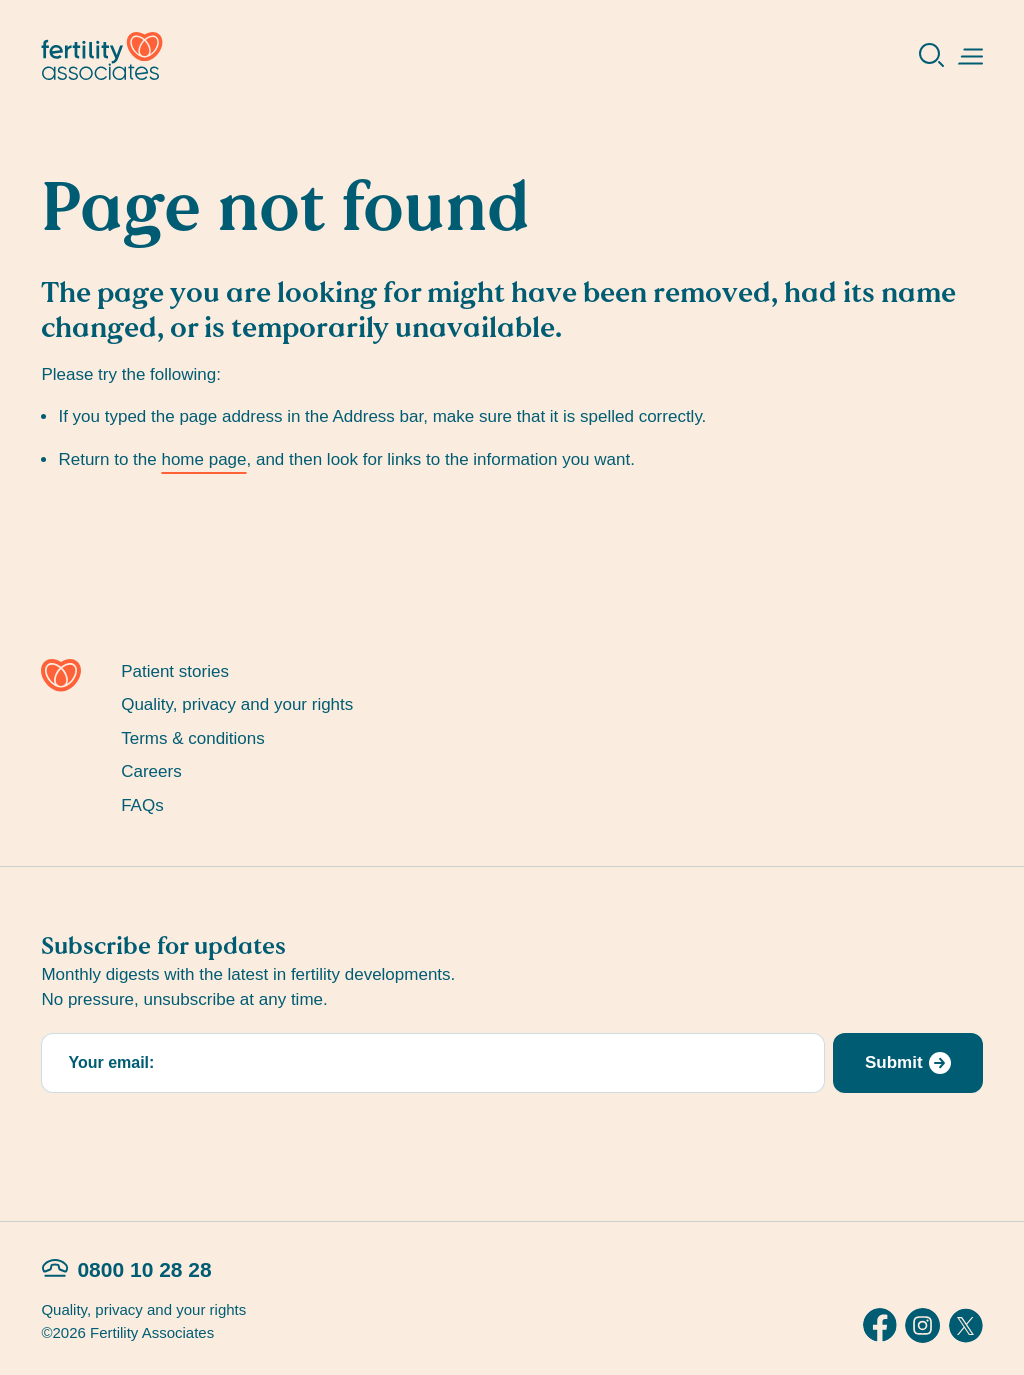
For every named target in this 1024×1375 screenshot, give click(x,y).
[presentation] (193, 1140)
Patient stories (175, 671)
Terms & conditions (193, 738)
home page (203, 459)
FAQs (142, 805)
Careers (151, 771)
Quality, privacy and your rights (237, 704)
